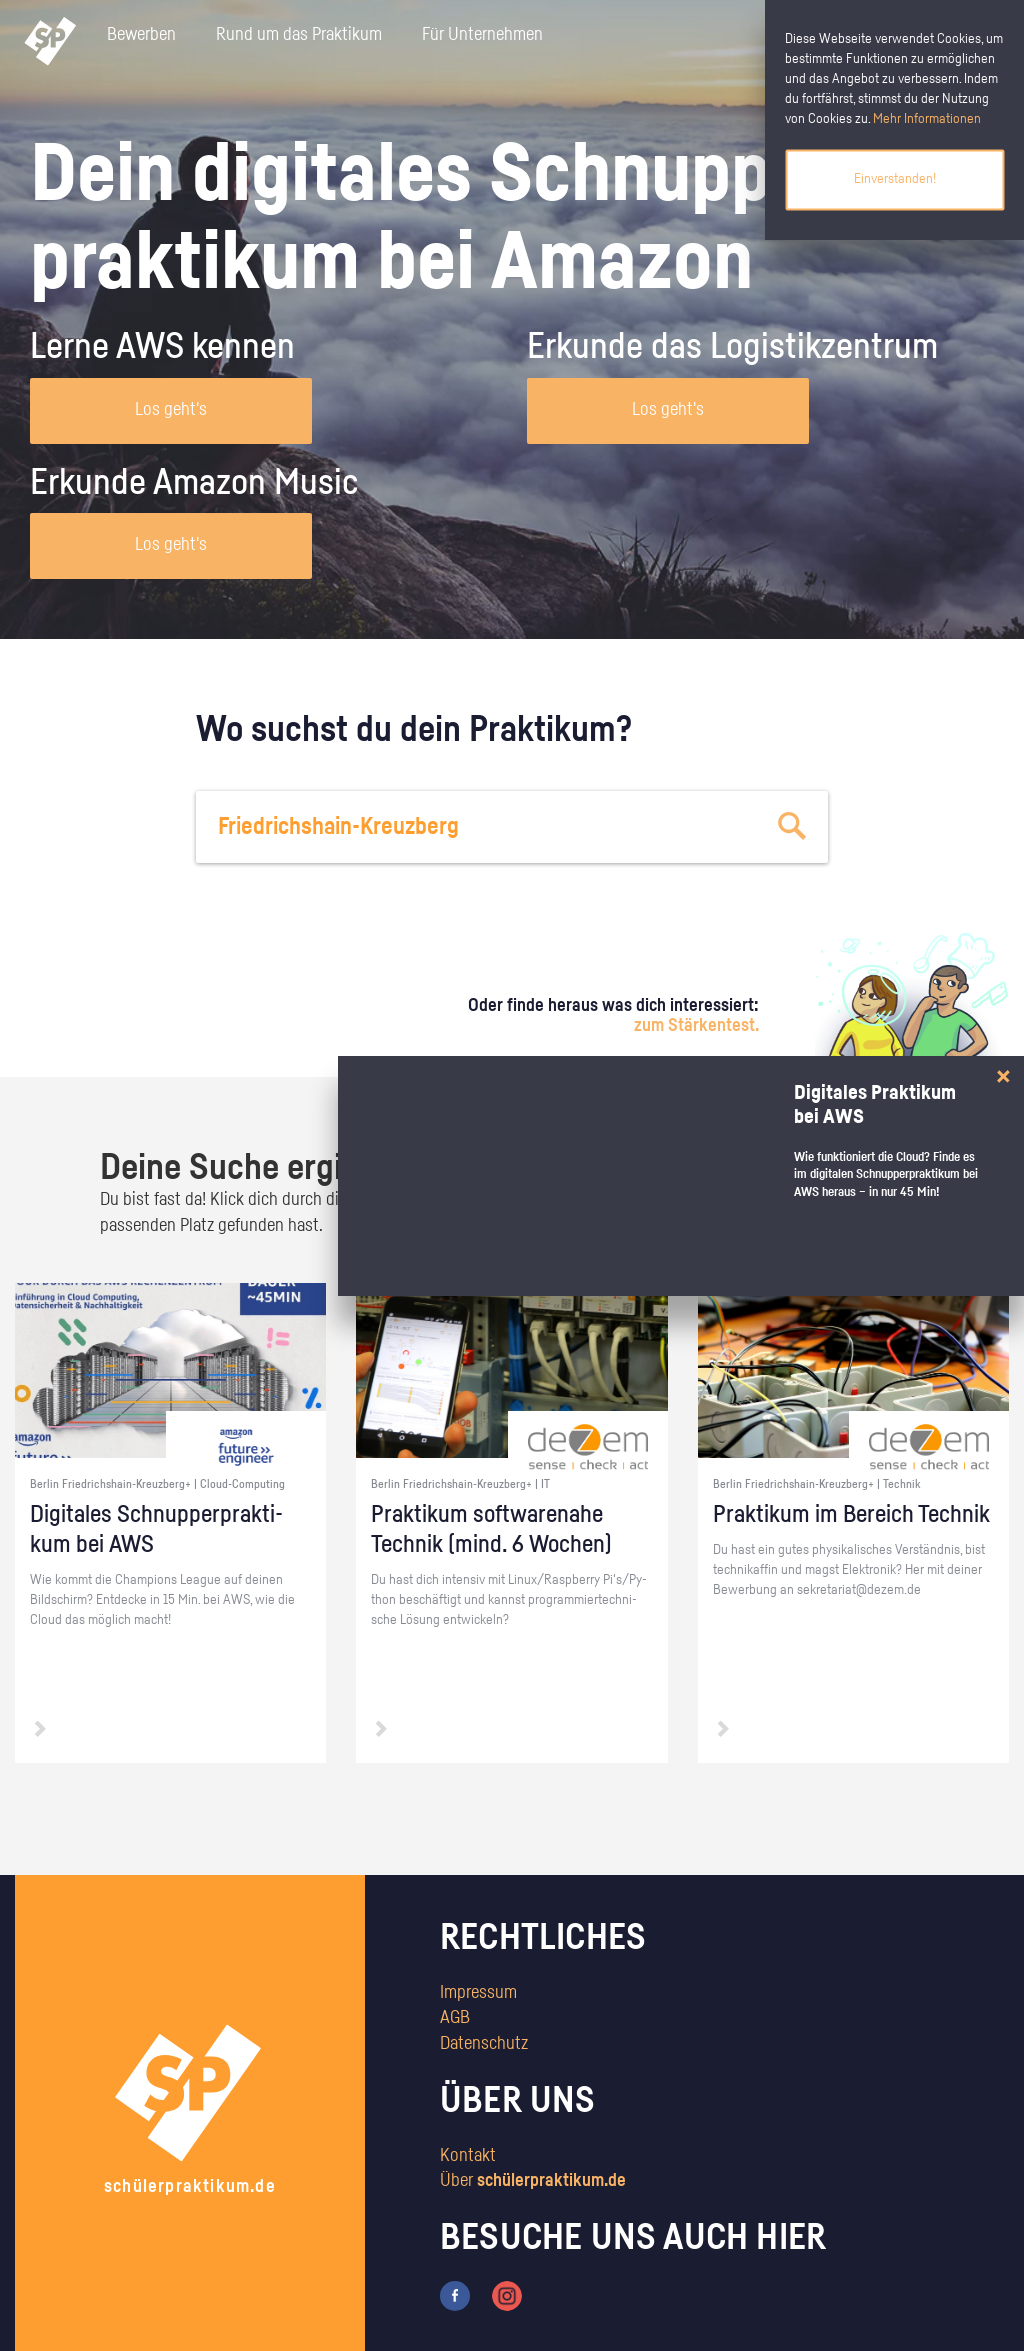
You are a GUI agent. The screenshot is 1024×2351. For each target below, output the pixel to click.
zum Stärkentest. (696, 1026)
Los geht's (171, 410)
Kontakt (468, 2156)
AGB (455, 2018)
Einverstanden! (895, 179)
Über (533, 2181)
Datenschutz (484, 2044)
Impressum (478, 1993)
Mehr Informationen (927, 119)
